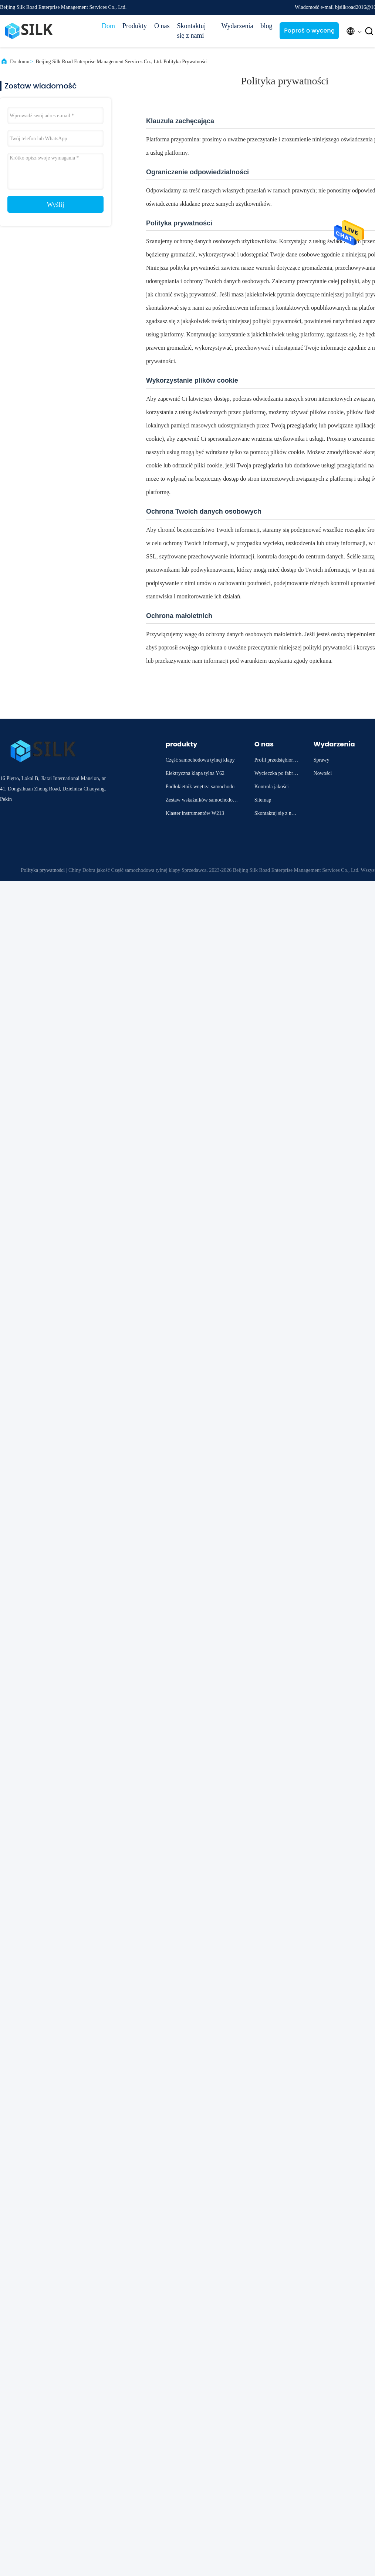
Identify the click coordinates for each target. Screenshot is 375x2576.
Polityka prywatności (43, 870)
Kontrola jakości (271, 786)
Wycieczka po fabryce (276, 774)
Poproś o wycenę (309, 30)
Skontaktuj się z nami (191, 30)
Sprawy (322, 760)
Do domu (20, 61)
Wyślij (55, 204)
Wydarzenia (237, 26)
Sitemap (262, 800)
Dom (108, 26)
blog (266, 26)
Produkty (134, 26)
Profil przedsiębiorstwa (275, 761)
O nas (162, 26)
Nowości (323, 773)
